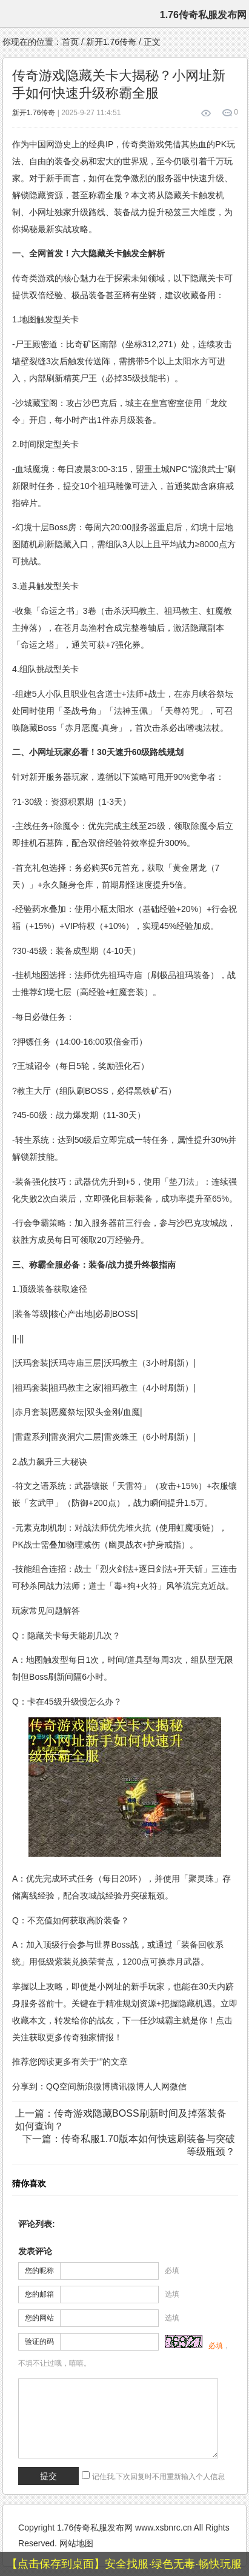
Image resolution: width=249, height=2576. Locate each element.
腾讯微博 (127, 2086)
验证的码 (39, 2341)
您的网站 (39, 2318)
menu (11, 14)
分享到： (29, 2086)
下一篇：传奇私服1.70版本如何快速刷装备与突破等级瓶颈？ (128, 2145)
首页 (70, 42)
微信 (178, 2086)
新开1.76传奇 (111, 42)
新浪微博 (93, 2086)
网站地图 (76, 2543)
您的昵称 (39, 2270)
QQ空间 (61, 2086)
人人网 (157, 2086)
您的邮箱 (39, 2294)
